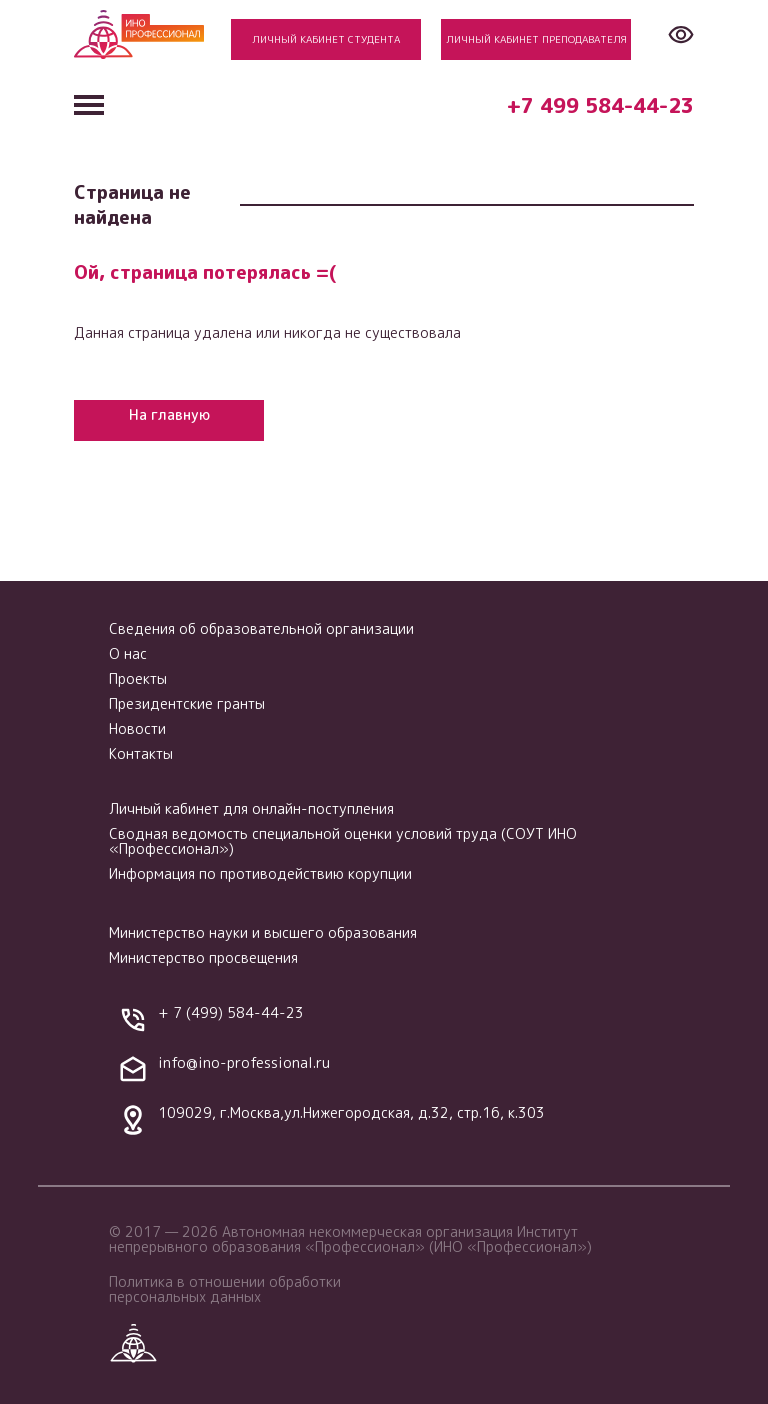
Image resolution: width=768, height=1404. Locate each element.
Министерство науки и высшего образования (263, 932)
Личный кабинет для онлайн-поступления (251, 808)
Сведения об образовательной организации (261, 628)
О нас (128, 653)
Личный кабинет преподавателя (536, 39)
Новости (137, 728)
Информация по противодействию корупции (260, 873)
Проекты (138, 678)
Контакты (141, 753)
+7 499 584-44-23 (600, 105)
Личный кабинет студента (326, 39)
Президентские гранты (187, 703)
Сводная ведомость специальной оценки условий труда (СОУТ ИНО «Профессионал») (343, 841)
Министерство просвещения (203, 957)
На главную (169, 414)
